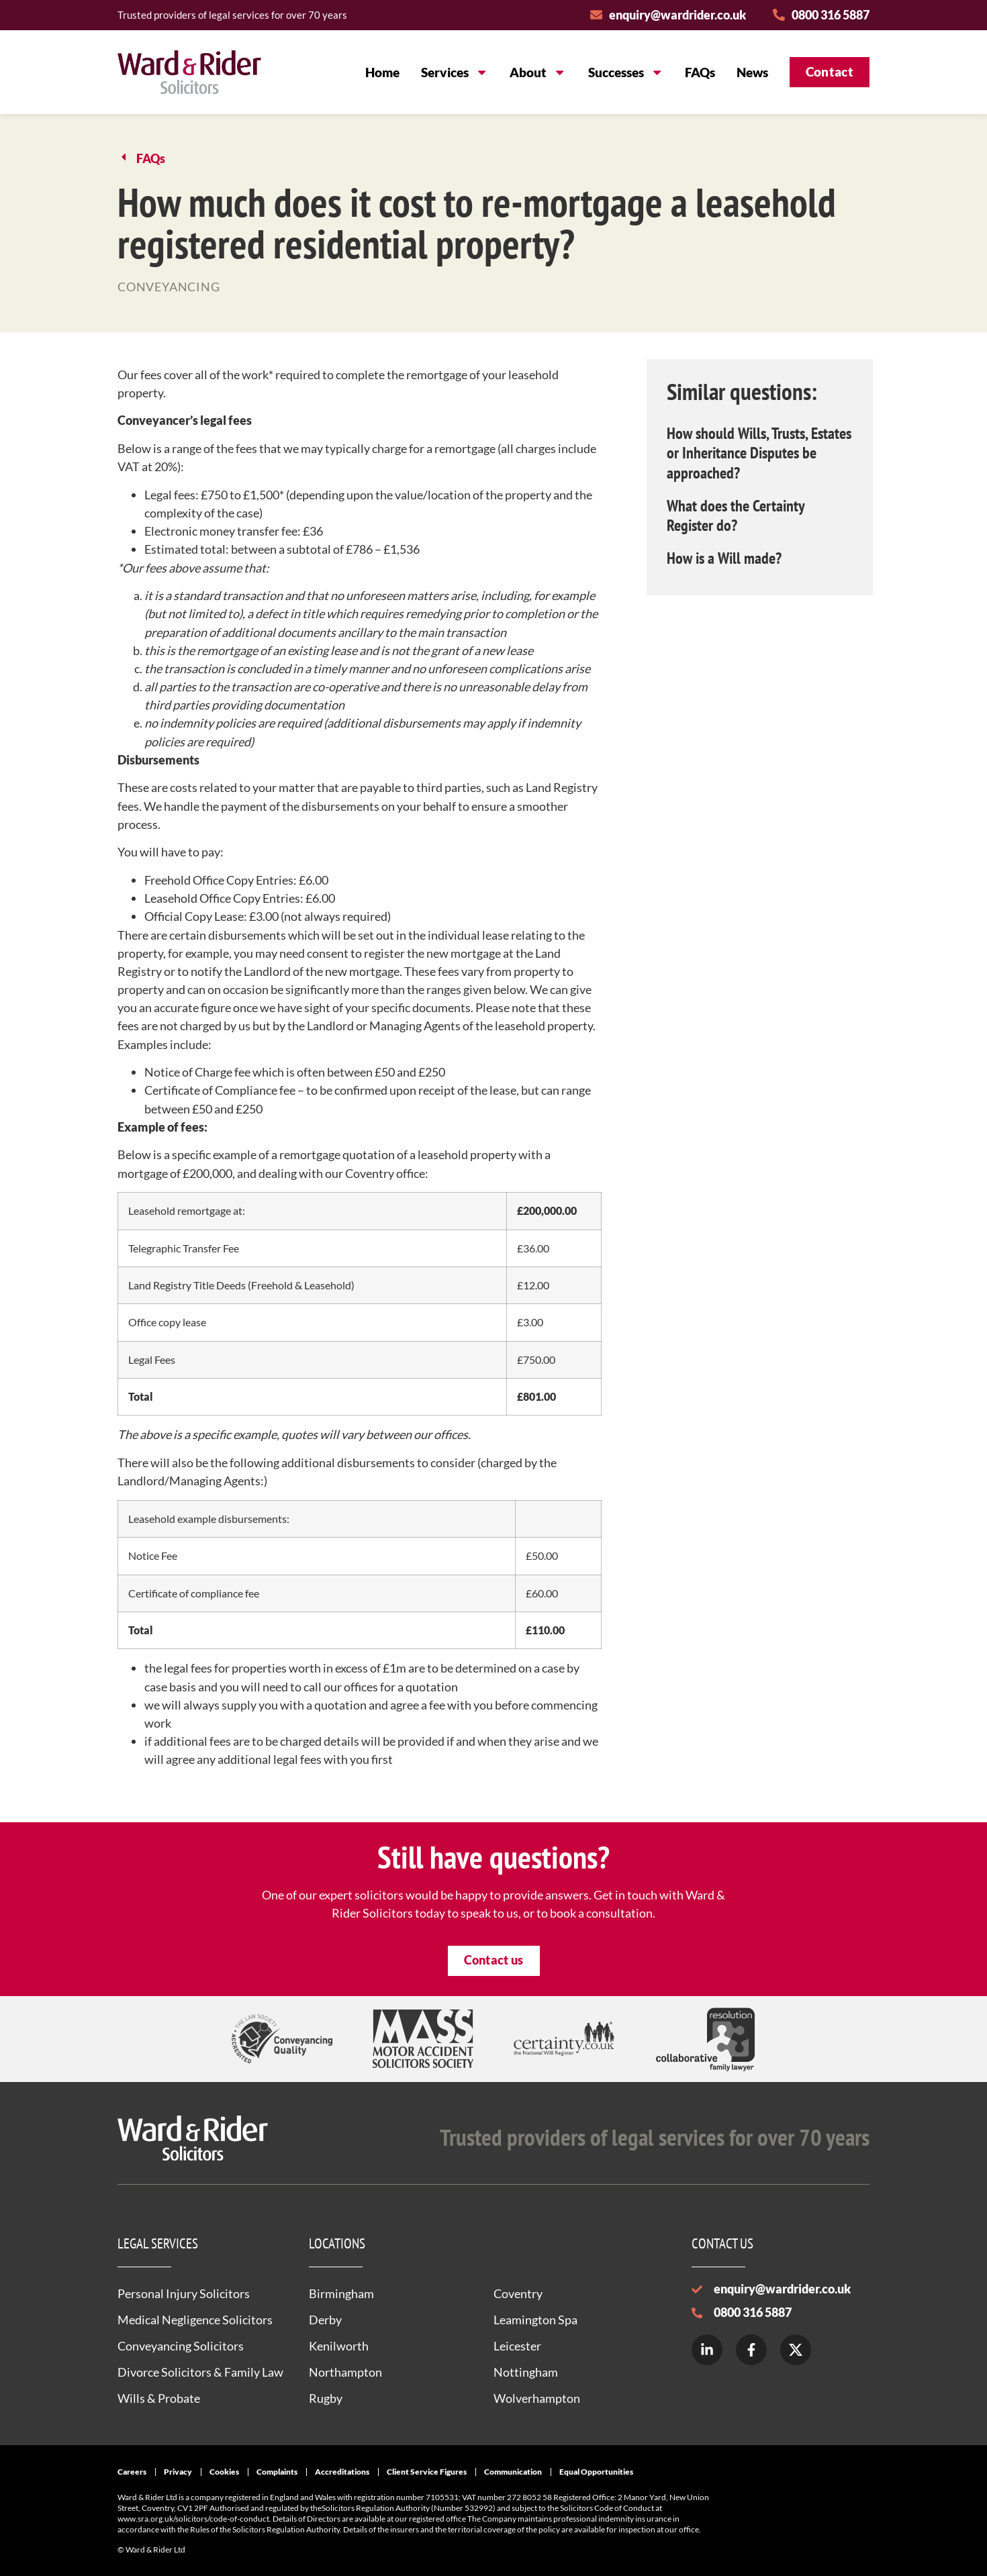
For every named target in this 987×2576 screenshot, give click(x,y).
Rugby (325, 2398)
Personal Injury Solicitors (183, 2293)
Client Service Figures (427, 2472)
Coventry (518, 2293)
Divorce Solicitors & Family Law (200, 2372)
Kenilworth (339, 2345)
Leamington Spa (535, 2319)
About (538, 72)
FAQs (700, 72)
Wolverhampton (536, 2398)
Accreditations (342, 2472)
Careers (131, 2472)
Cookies (224, 2472)
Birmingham (341, 2293)
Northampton (345, 2372)
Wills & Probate (158, 2398)
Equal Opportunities (596, 2472)
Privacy (178, 2472)
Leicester (517, 2345)
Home (382, 72)
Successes (625, 72)
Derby (325, 2319)
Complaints (276, 2472)
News (752, 72)
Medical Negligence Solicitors (195, 2319)
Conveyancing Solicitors (180, 2345)
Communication (513, 2472)
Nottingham (525, 2372)
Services (454, 72)
